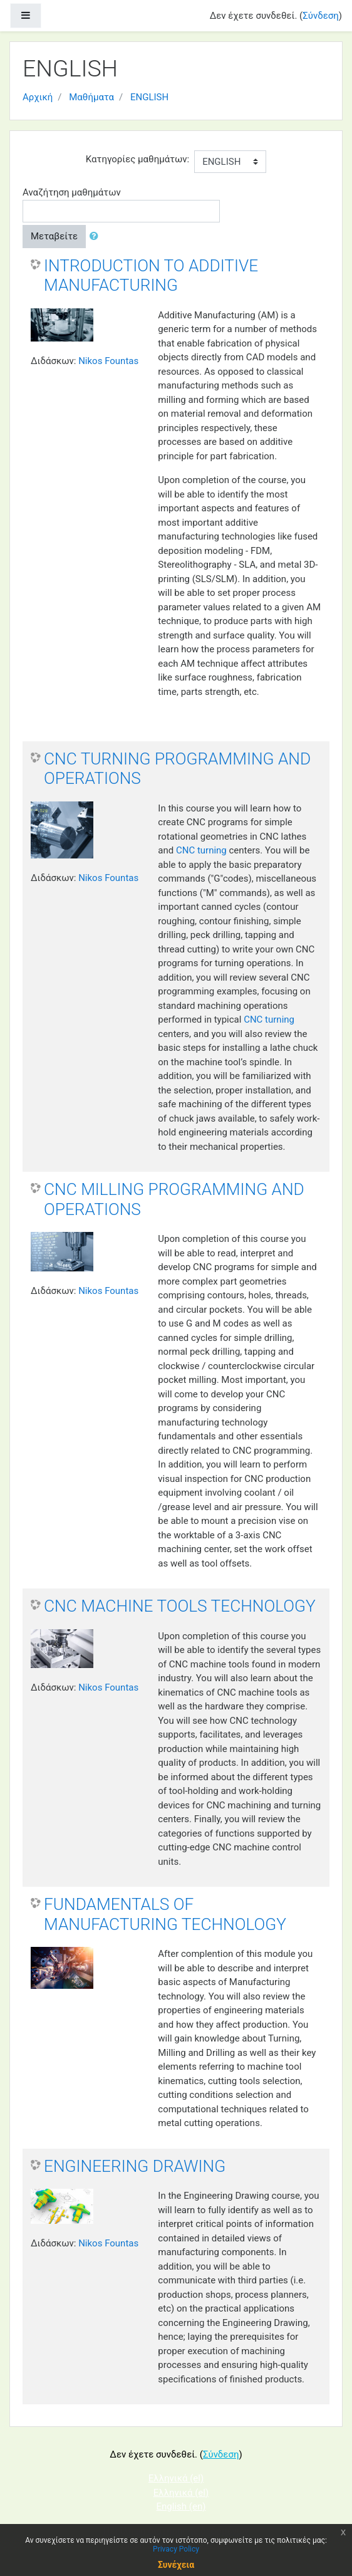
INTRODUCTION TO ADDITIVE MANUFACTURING (151, 275)
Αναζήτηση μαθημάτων (72, 192)
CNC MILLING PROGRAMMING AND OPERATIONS (174, 1199)
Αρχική (38, 97)
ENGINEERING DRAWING (134, 2166)
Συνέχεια (176, 2565)
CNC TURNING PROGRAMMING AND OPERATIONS (177, 768)
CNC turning (201, 850)
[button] (96, 236)
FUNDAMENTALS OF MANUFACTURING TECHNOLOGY (165, 1914)
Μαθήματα (91, 97)
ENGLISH (149, 97)
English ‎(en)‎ (181, 2506)
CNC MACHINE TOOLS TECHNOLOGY (180, 1606)
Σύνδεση (321, 15)
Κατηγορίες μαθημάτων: (137, 159)
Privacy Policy (176, 2549)
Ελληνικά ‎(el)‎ (176, 2478)
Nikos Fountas (108, 361)
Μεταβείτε (54, 236)
